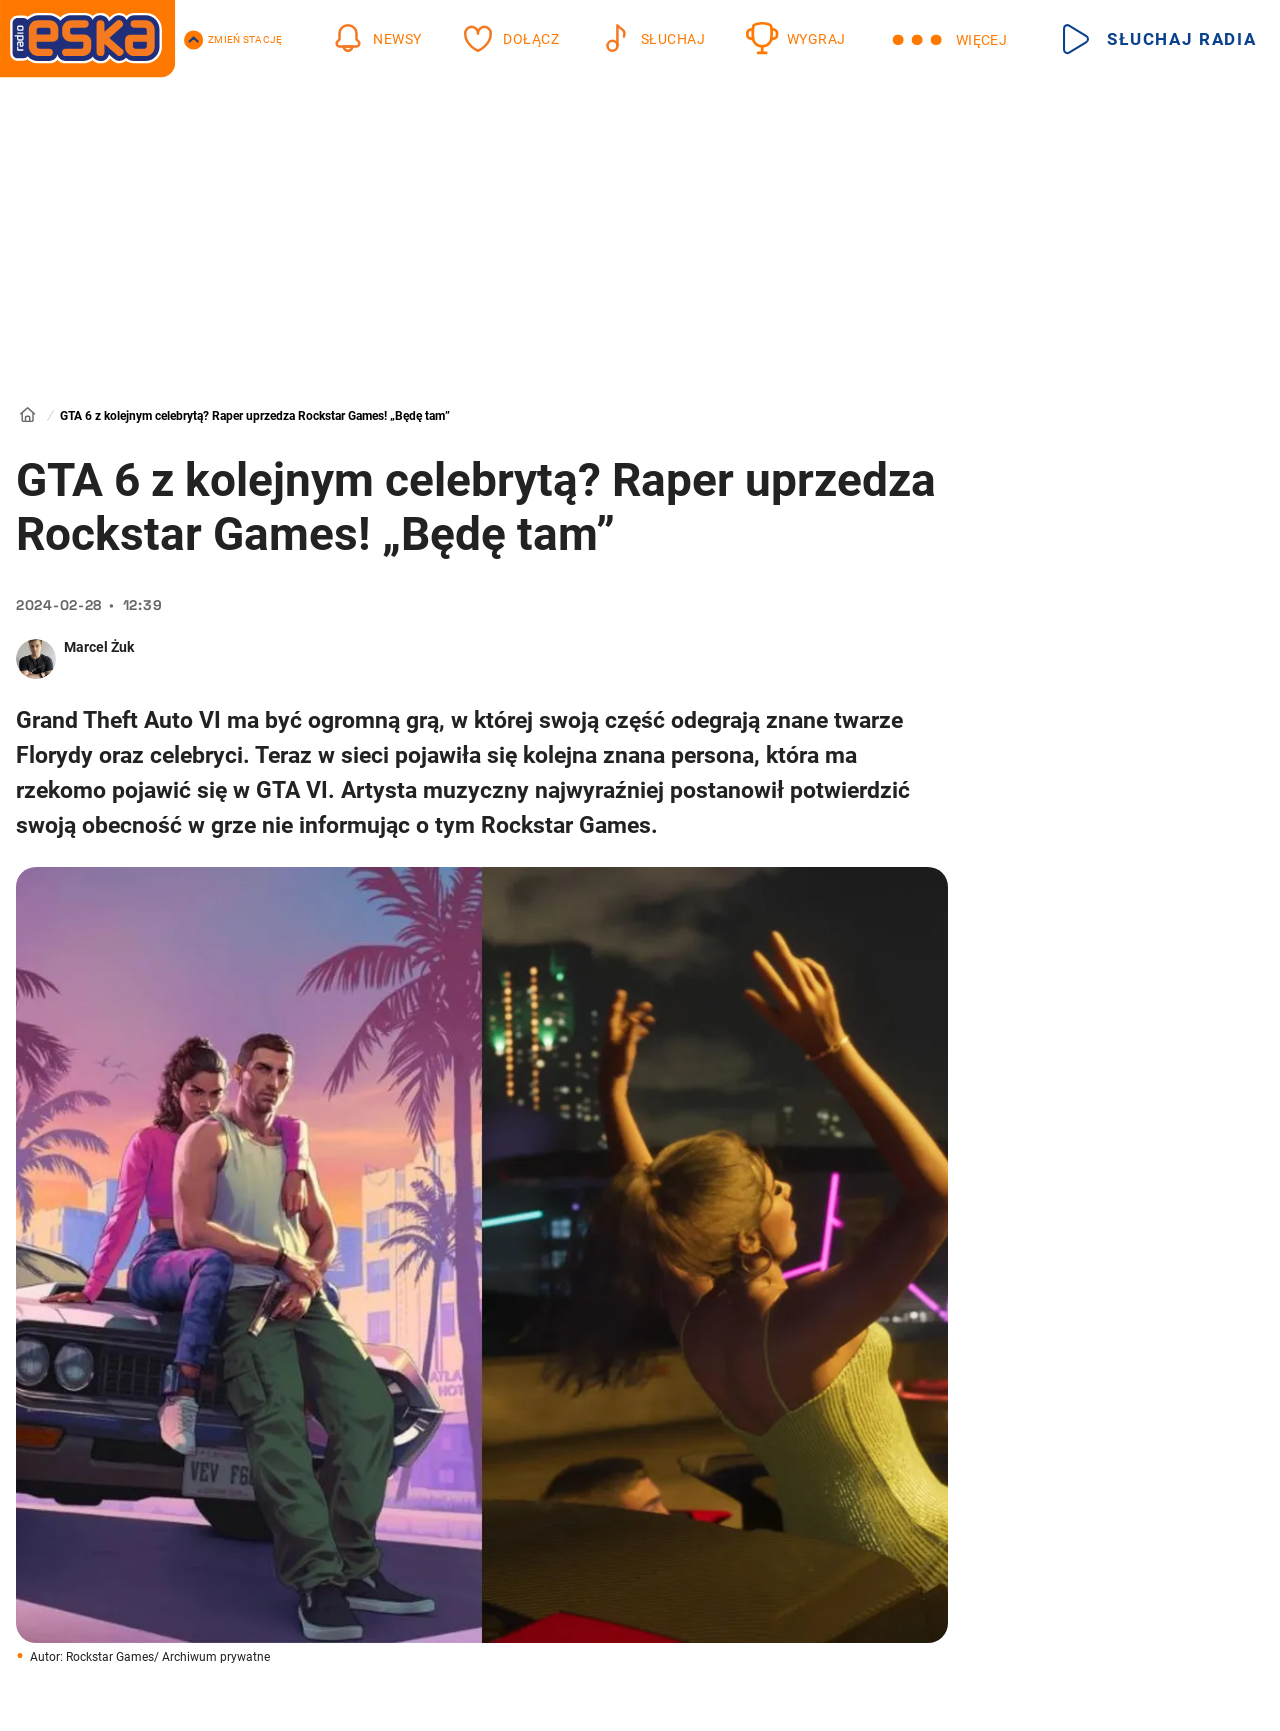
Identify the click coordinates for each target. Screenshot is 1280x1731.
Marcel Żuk (99, 647)
